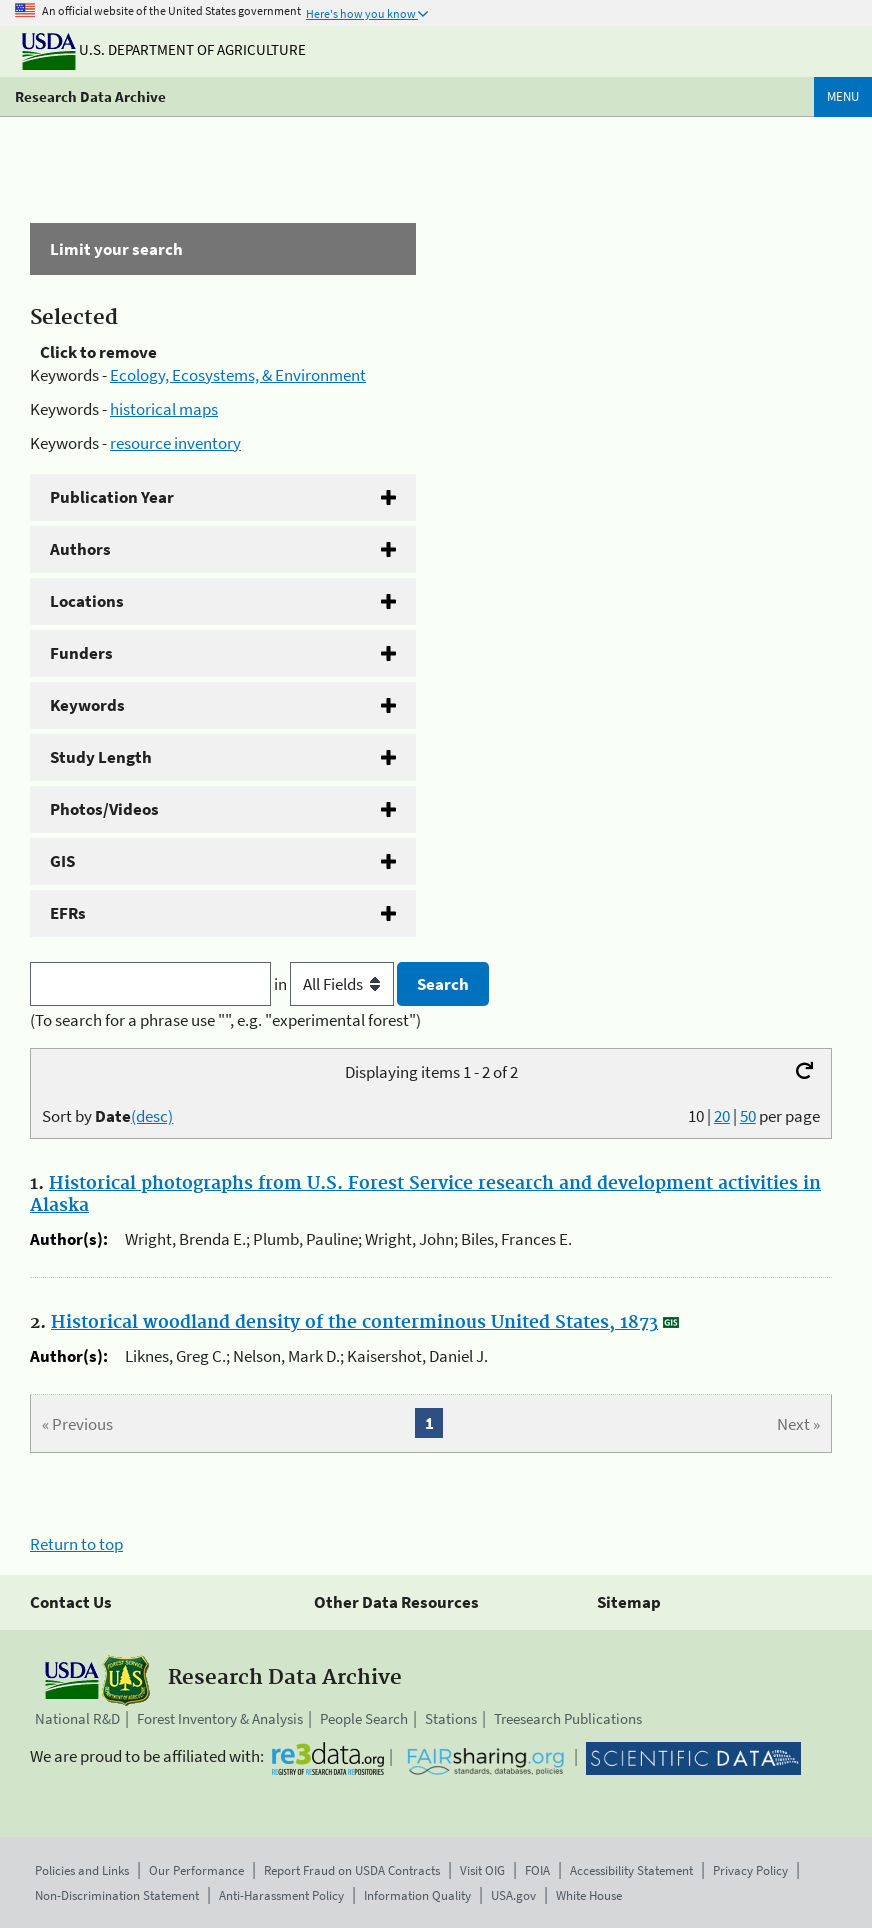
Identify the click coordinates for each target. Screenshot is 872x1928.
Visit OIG (482, 1870)
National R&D (77, 1718)
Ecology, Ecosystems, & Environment (238, 375)
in (335, 984)
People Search (364, 1718)
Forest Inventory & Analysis (220, 1718)
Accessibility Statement (631, 1870)
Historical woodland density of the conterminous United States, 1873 (354, 1323)
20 (722, 1116)
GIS (62, 861)
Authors (80, 549)
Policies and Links (82, 1870)
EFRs (68, 913)
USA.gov (513, 1895)
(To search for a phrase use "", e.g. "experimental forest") (225, 1020)
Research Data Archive (90, 96)
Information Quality (417, 1895)
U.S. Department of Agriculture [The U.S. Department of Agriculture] (164, 49)
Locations (87, 601)
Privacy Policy (750, 1870)
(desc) (152, 1116)
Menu (843, 96)
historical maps (164, 409)
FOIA (537, 1870)
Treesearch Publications (568, 1718)
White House (589, 1895)
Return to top (76, 1544)
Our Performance (196, 1870)
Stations (451, 1718)
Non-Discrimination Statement (117, 1895)
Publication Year (112, 497)
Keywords (87, 705)
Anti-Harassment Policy (281, 1895)
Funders (81, 653)
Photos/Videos (104, 809)
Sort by (107, 1116)
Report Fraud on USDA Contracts (352, 1870)
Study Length (101, 757)
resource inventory (175, 443)
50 (748, 1116)
